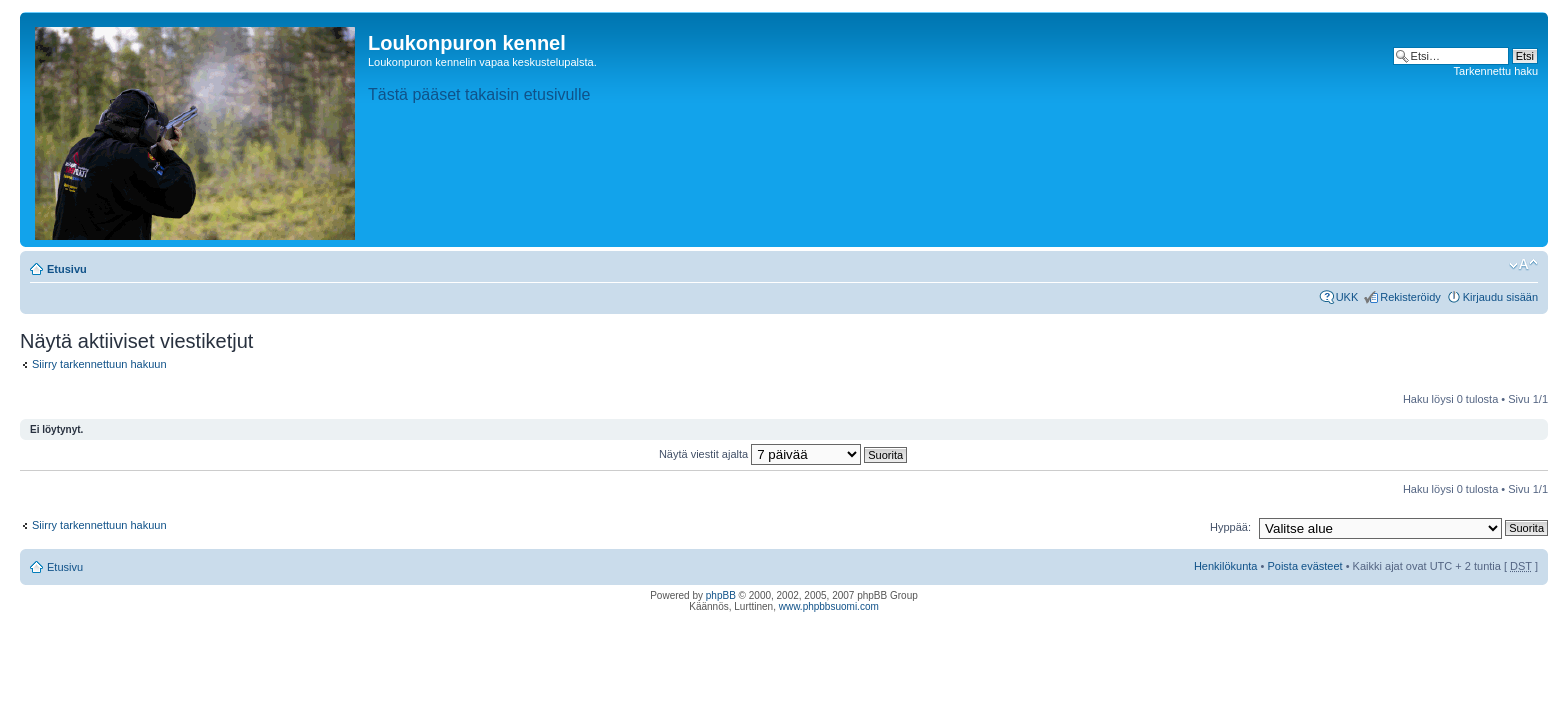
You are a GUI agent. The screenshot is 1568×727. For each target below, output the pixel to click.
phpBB (721, 595)
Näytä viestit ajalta (783, 454)
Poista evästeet (1304, 566)
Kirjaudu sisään (1500, 297)
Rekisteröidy (1410, 297)
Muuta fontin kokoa (1523, 265)
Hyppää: (1230, 527)
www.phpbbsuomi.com (829, 606)
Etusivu (67, 269)
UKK (1347, 297)
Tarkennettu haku (1496, 71)
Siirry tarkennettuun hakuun (99, 364)
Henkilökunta (1226, 566)
